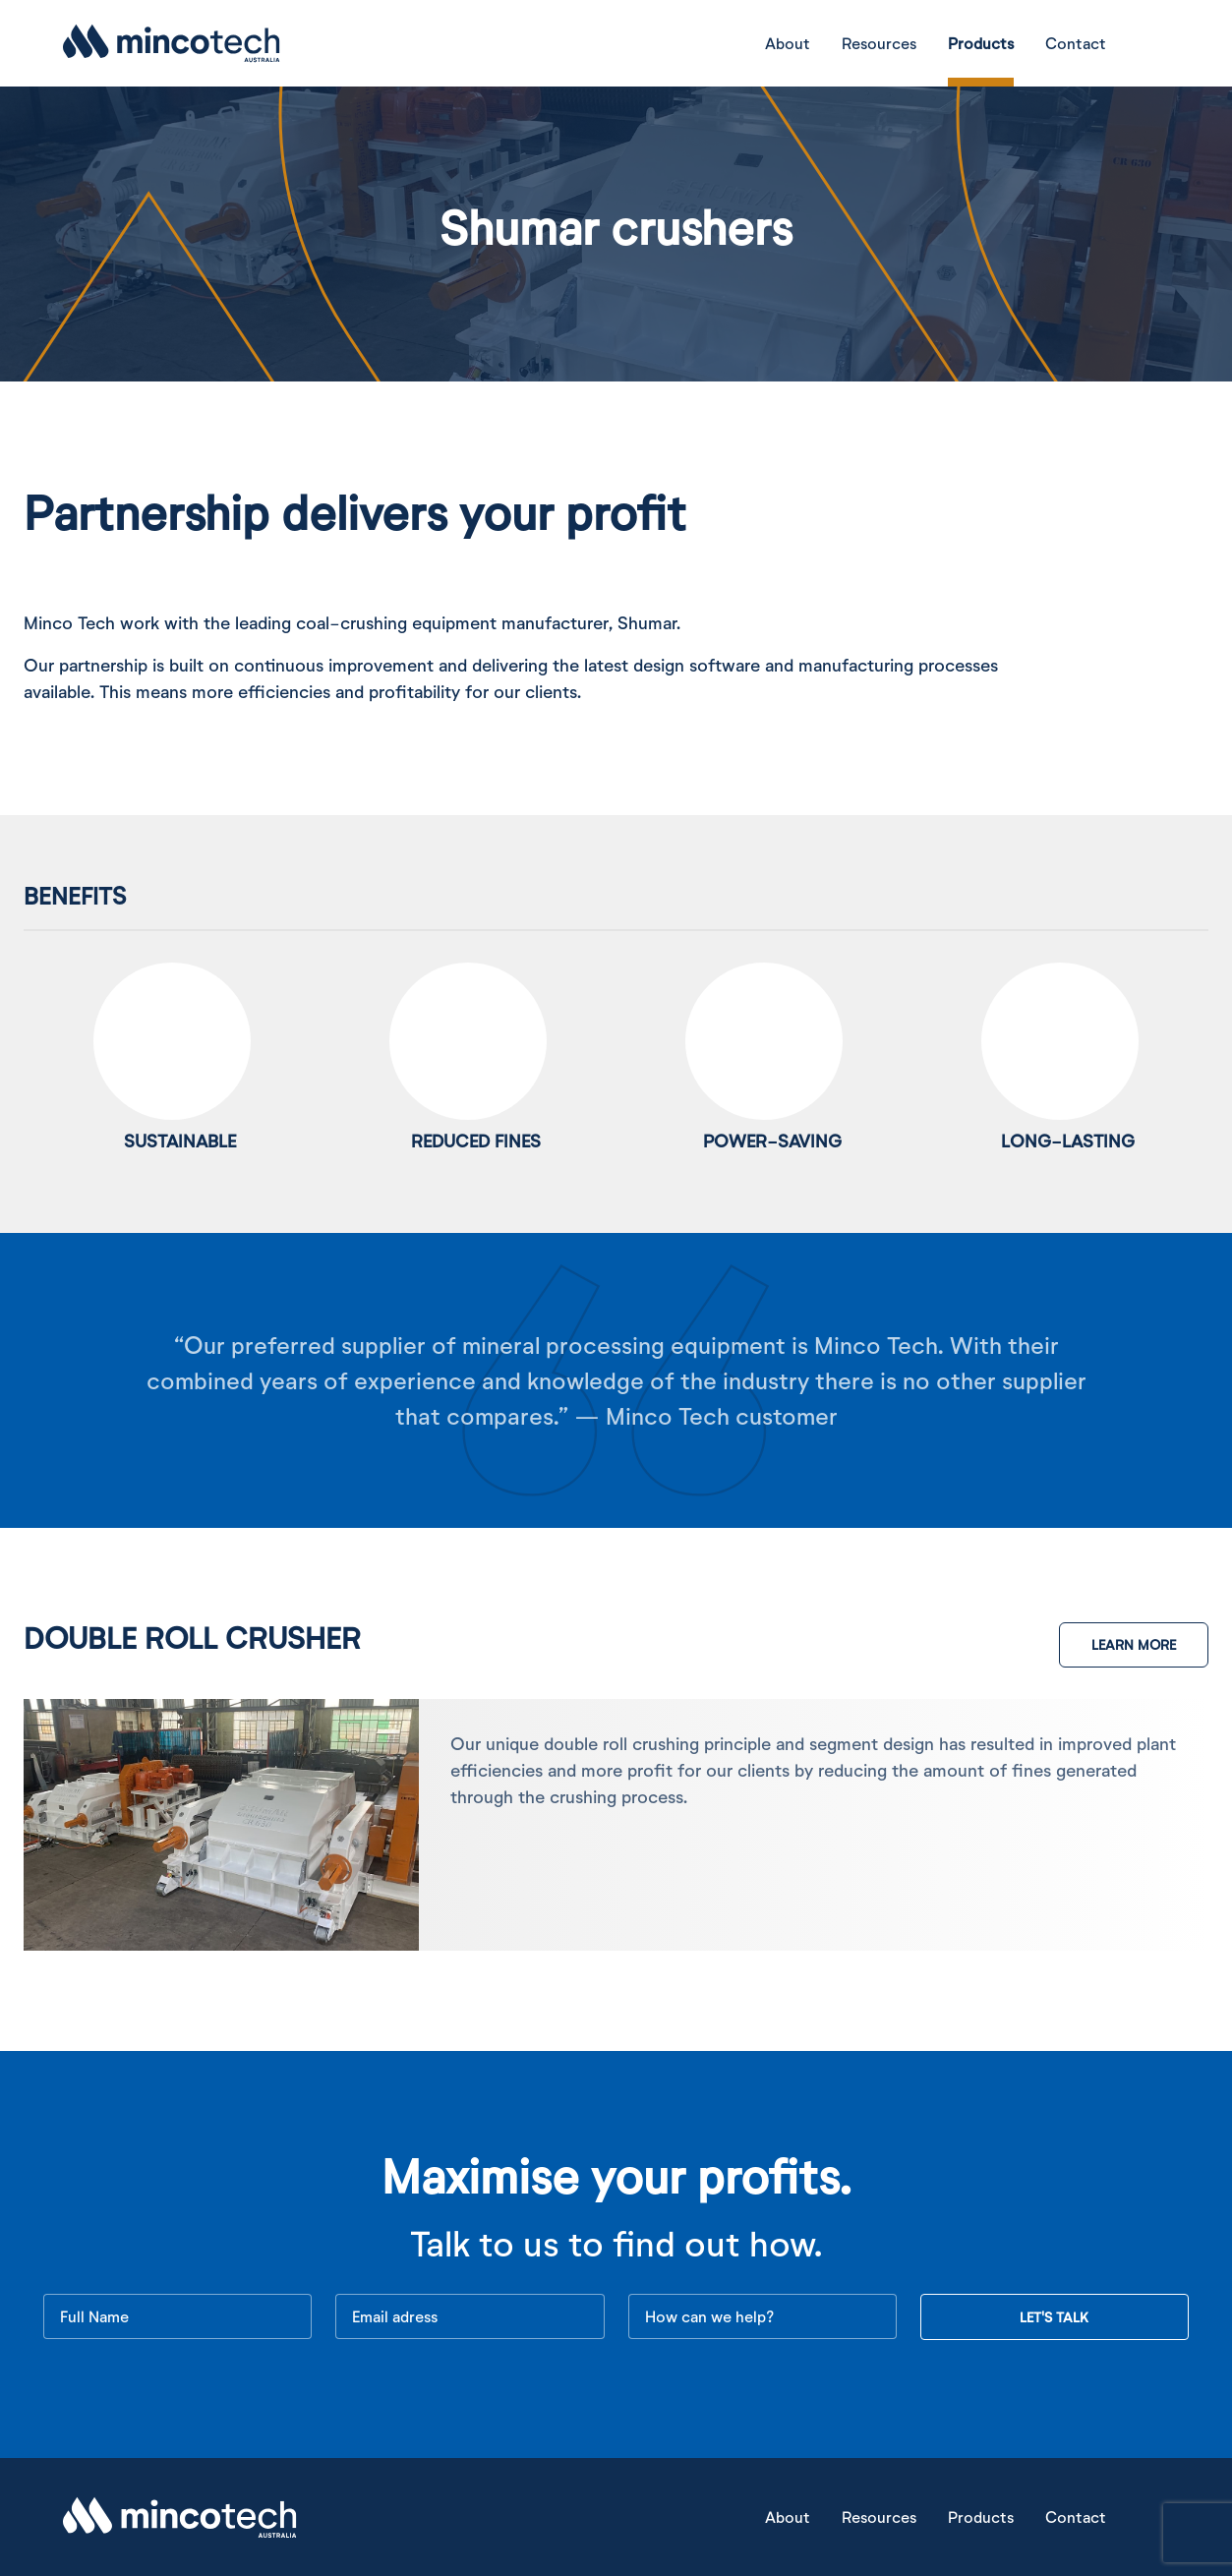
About (787, 42)
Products (981, 42)
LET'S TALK (1054, 2317)
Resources (879, 42)
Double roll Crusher (192, 1637)
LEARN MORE (1133, 1644)
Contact (1075, 42)
